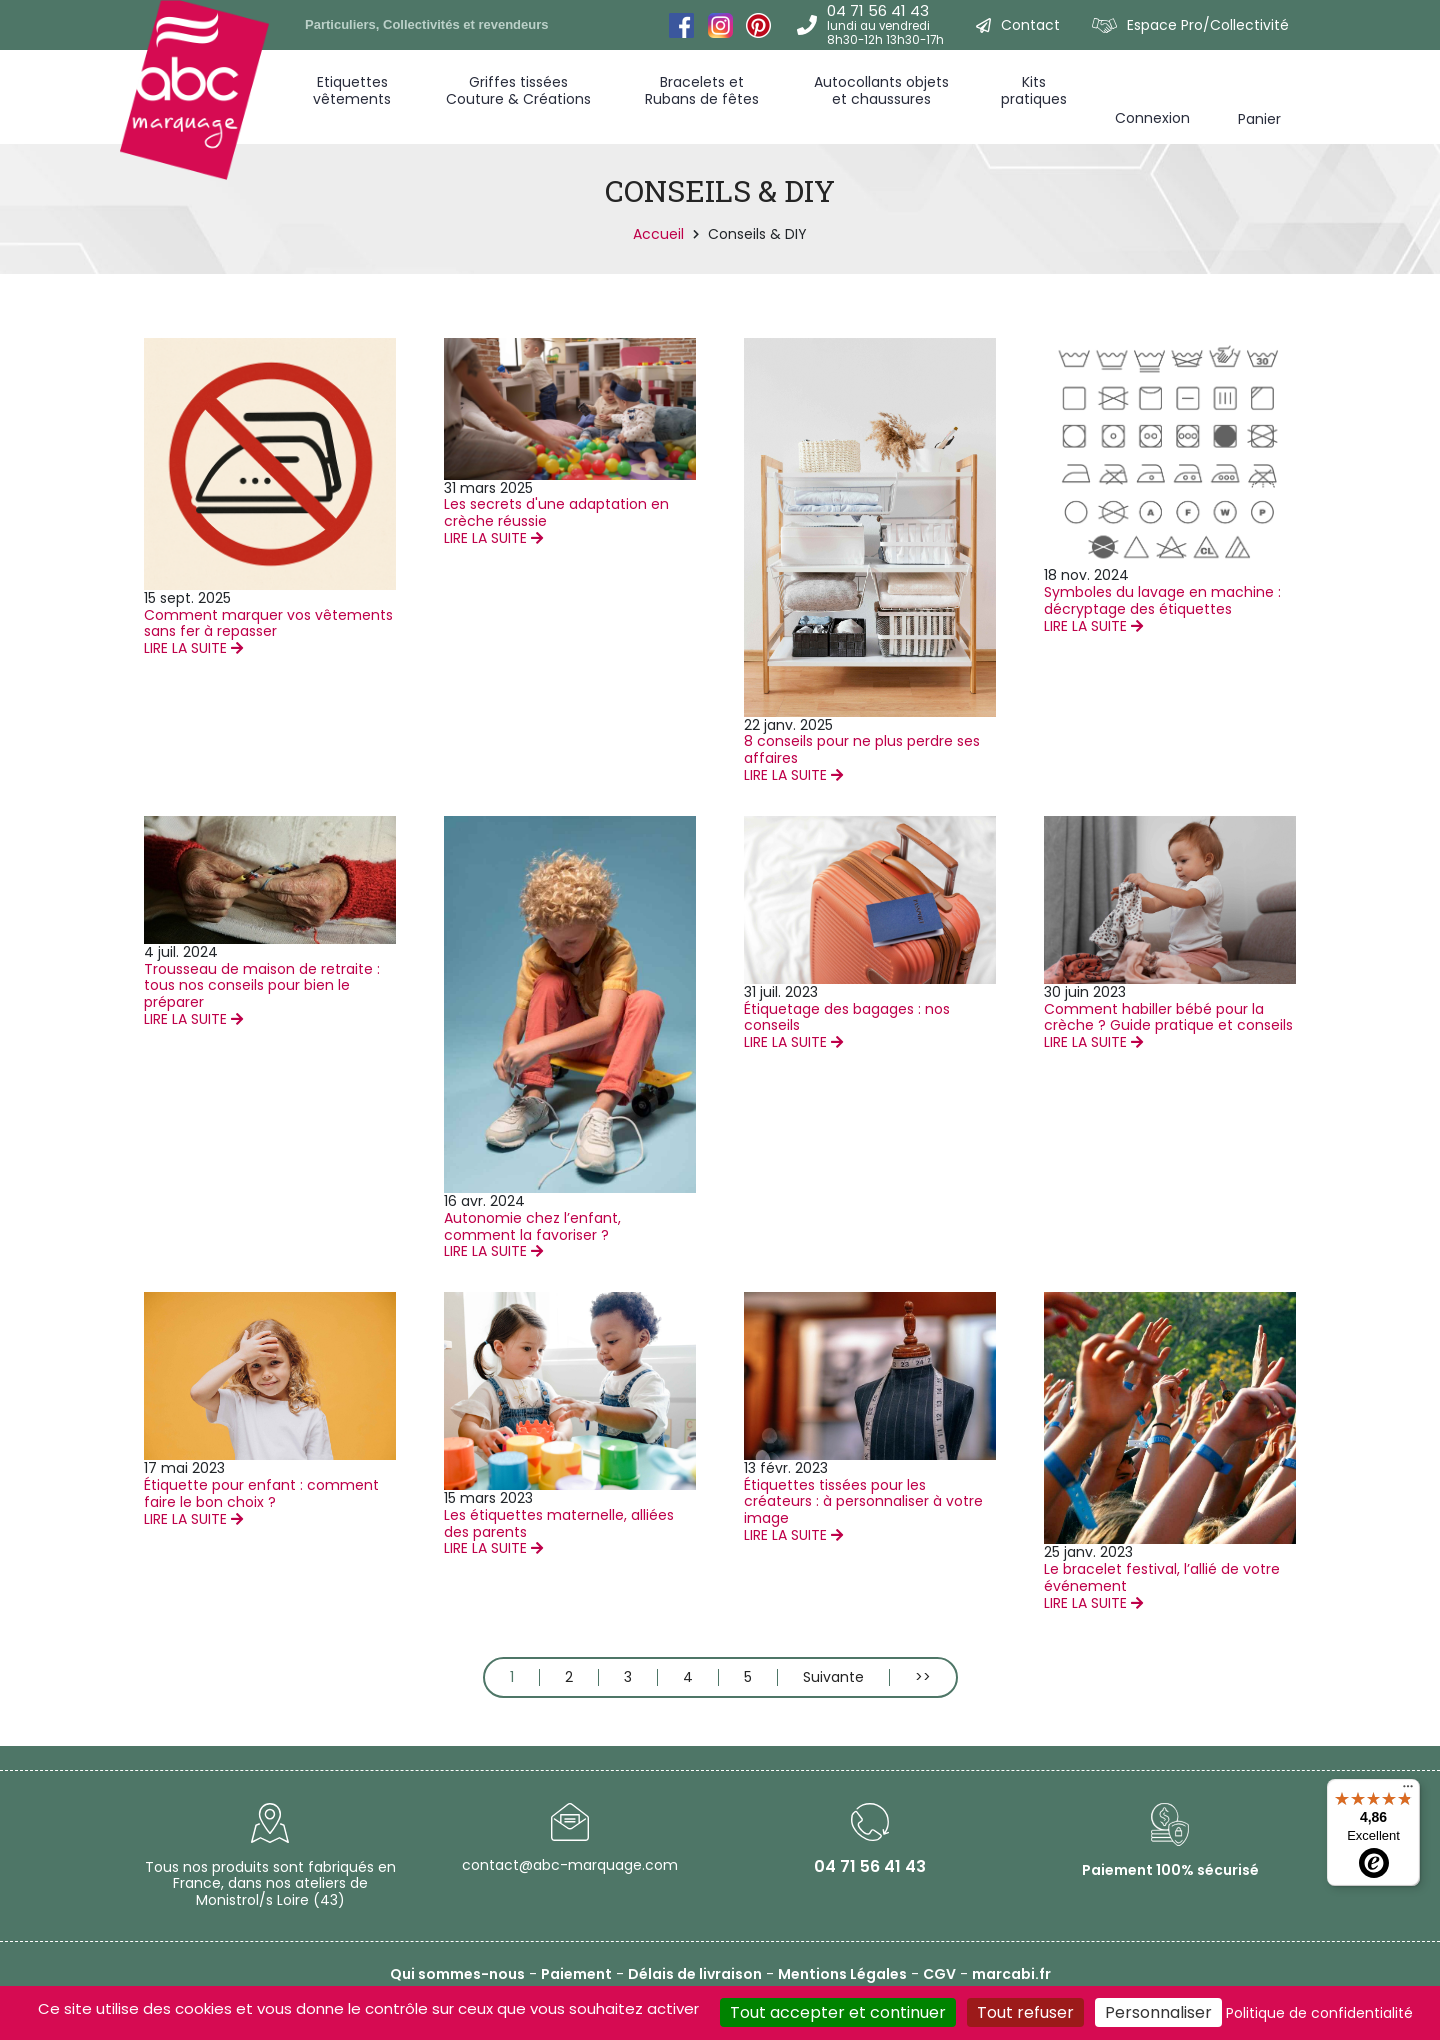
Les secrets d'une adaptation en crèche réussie (556, 512)
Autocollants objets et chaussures (881, 90)
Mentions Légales (842, 1974)
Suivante (833, 1677)
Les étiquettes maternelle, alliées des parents (559, 1523)
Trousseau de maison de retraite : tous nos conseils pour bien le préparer (262, 986)
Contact (1030, 25)
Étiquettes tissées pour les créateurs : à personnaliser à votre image (863, 1502)
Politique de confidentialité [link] (1319, 2013)
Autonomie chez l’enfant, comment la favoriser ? (532, 1226)
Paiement (576, 1974)
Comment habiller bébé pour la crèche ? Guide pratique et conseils (1168, 1017)
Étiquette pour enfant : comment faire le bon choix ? (261, 1493)
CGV (939, 1974)
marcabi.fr (1011, 1974)
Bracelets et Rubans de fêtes (702, 90)
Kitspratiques (1034, 90)
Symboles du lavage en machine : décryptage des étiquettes (1162, 600)
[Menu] (1408, 1791)
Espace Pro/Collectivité (1208, 25)
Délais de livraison (695, 1974)
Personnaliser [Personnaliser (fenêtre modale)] (1158, 2012)
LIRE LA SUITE (193, 648)
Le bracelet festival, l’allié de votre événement (1162, 1577)
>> (923, 1677)
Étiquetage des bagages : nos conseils (847, 1017)
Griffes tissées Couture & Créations (518, 90)
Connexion (1152, 118)
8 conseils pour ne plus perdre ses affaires (862, 749)
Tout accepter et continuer (838, 2012)
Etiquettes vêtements (352, 90)
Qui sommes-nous (457, 1974)
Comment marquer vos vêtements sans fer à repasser (268, 623)
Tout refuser (1025, 2012)
